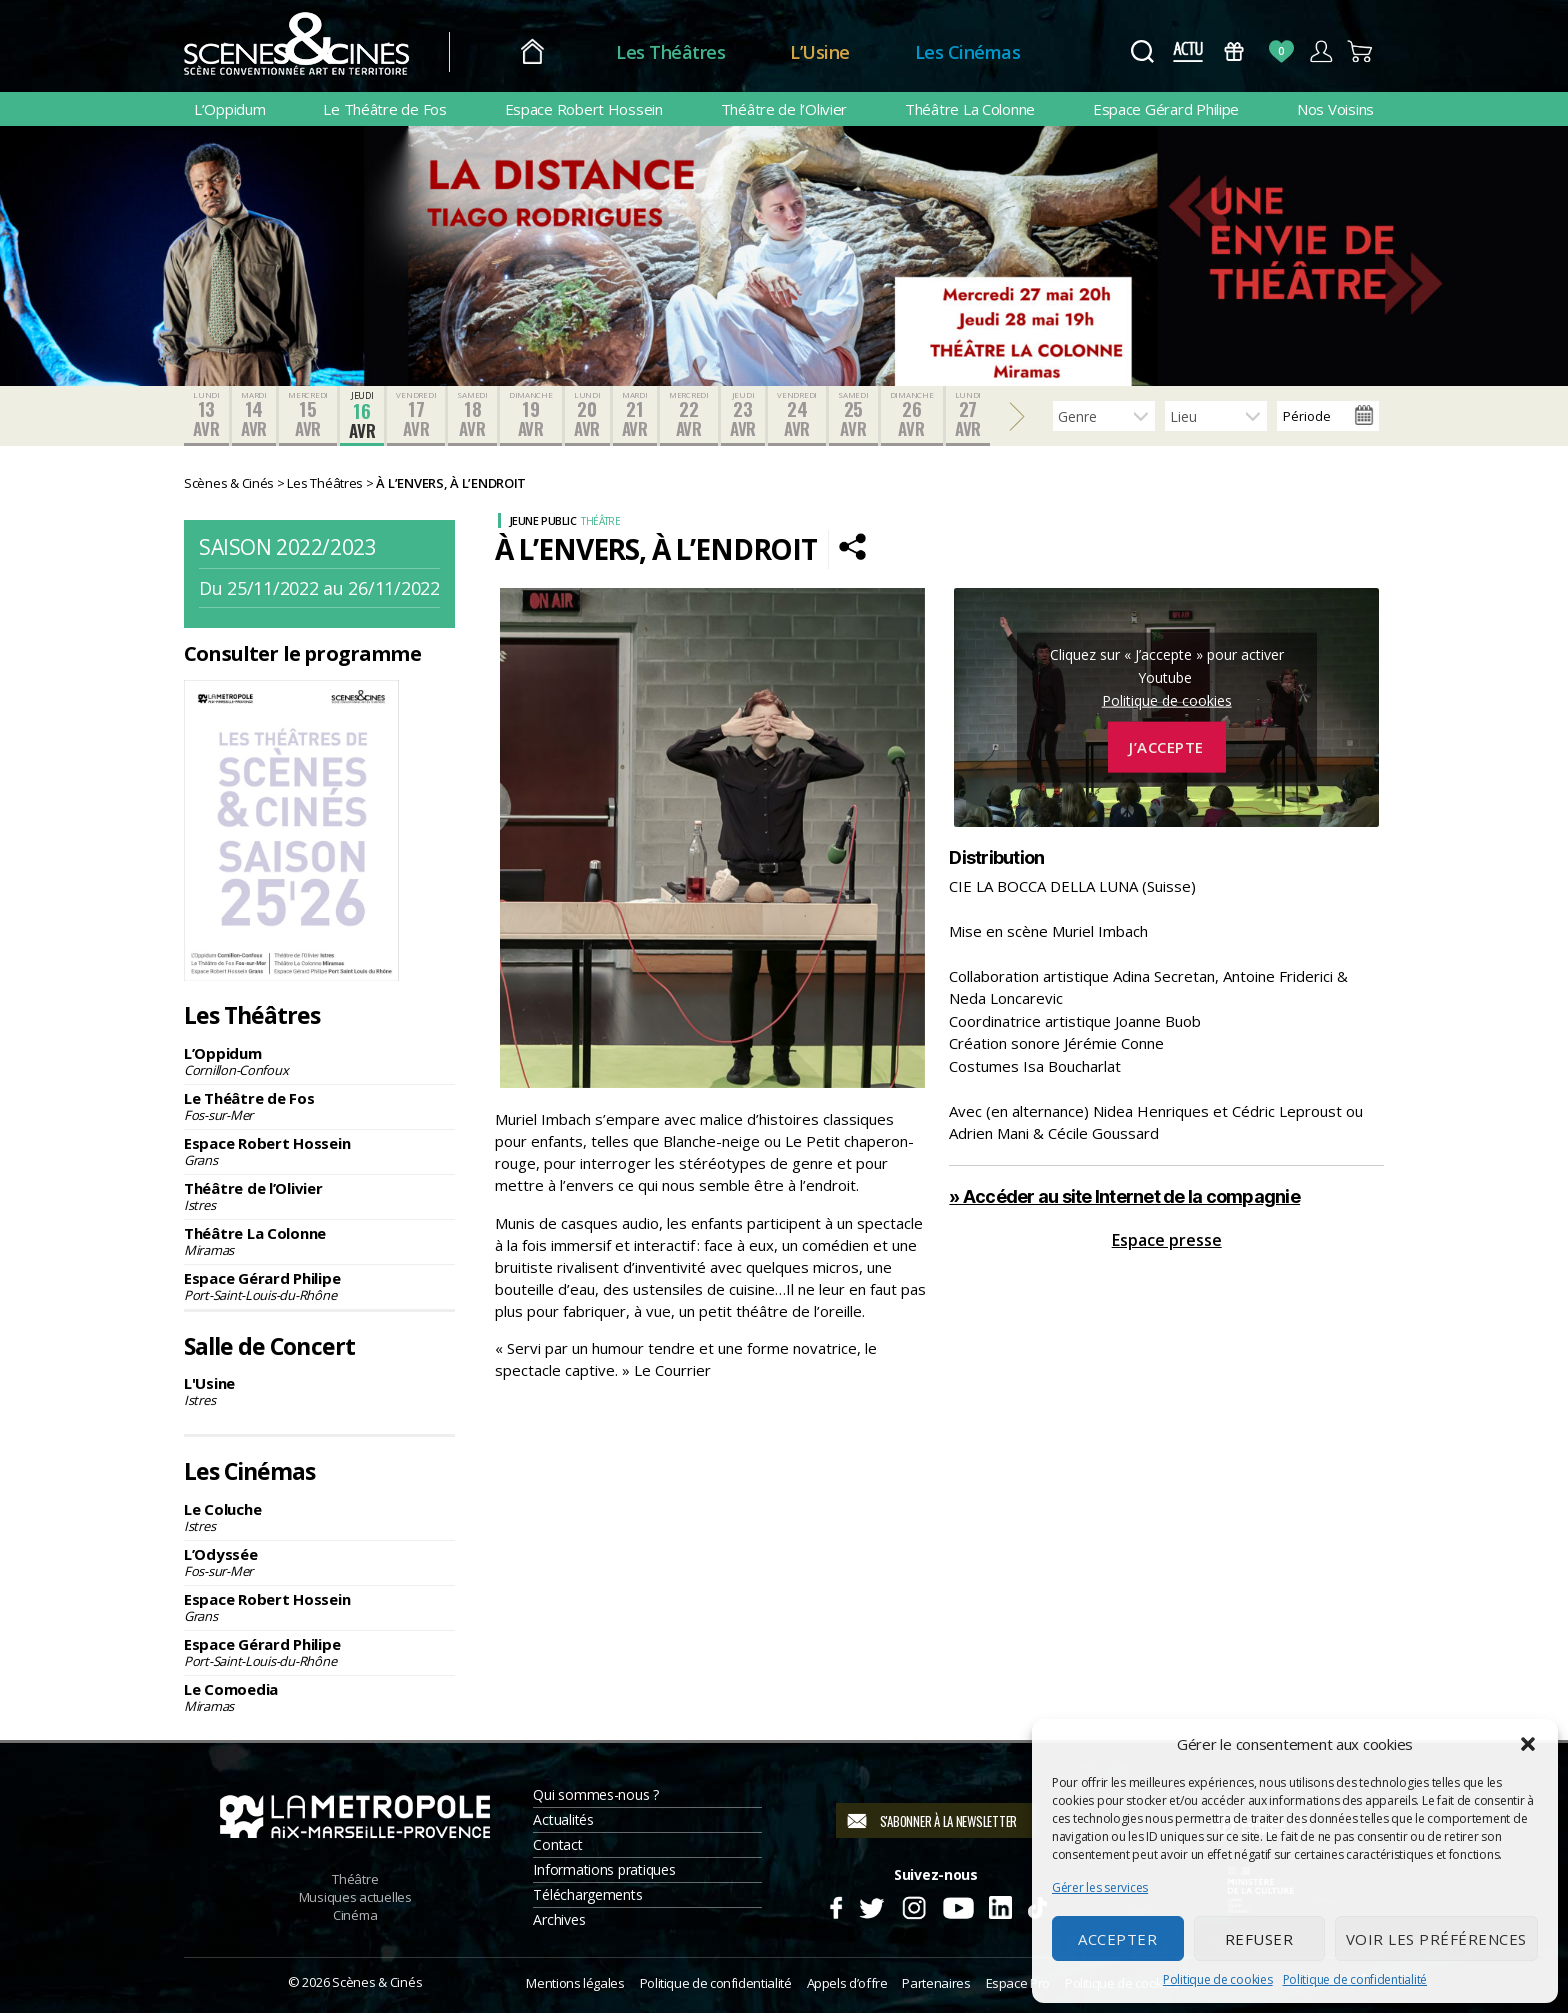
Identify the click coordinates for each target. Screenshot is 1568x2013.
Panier (1360, 51)
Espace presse (1167, 1240)
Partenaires (936, 1983)
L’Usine (820, 52)
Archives (559, 1919)
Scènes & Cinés (377, 1982)
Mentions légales (575, 1983)
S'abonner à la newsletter (948, 1821)
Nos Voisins (1335, 109)
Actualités (563, 1819)
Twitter (870, 1905)
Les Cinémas (968, 52)
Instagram (914, 1905)
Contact (557, 1844)
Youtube (957, 1905)
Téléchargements (587, 1894)
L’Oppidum (230, 109)
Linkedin (1000, 1905)
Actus (1187, 51)
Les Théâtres (670, 52)
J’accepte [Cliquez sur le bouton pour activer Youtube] (1166, 747)
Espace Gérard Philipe (1166, 109)
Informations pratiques (604, 1869)
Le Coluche (319, 1517)
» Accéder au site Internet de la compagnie (1124, 1196)
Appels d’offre (847, 1983)
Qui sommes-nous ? (595, 1794)
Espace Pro (1018, 1983)
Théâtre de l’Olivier (784, 109)
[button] (1528, 1744)
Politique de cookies (1218, 1979)
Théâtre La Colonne (970, 109)
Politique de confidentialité (1355, 1979)
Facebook (835, 1905)
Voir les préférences (1436, 1939)
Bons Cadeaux (1234, 51)
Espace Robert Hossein (584, 109)
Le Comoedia (319, 1697)
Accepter (1117, 1939)
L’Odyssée (319, 1562)
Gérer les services (1100, 1887)
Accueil (532, 52)
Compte (1320, 51)
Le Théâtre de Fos (384, 109)
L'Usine (319, 1391)
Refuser (1259, 1939)
